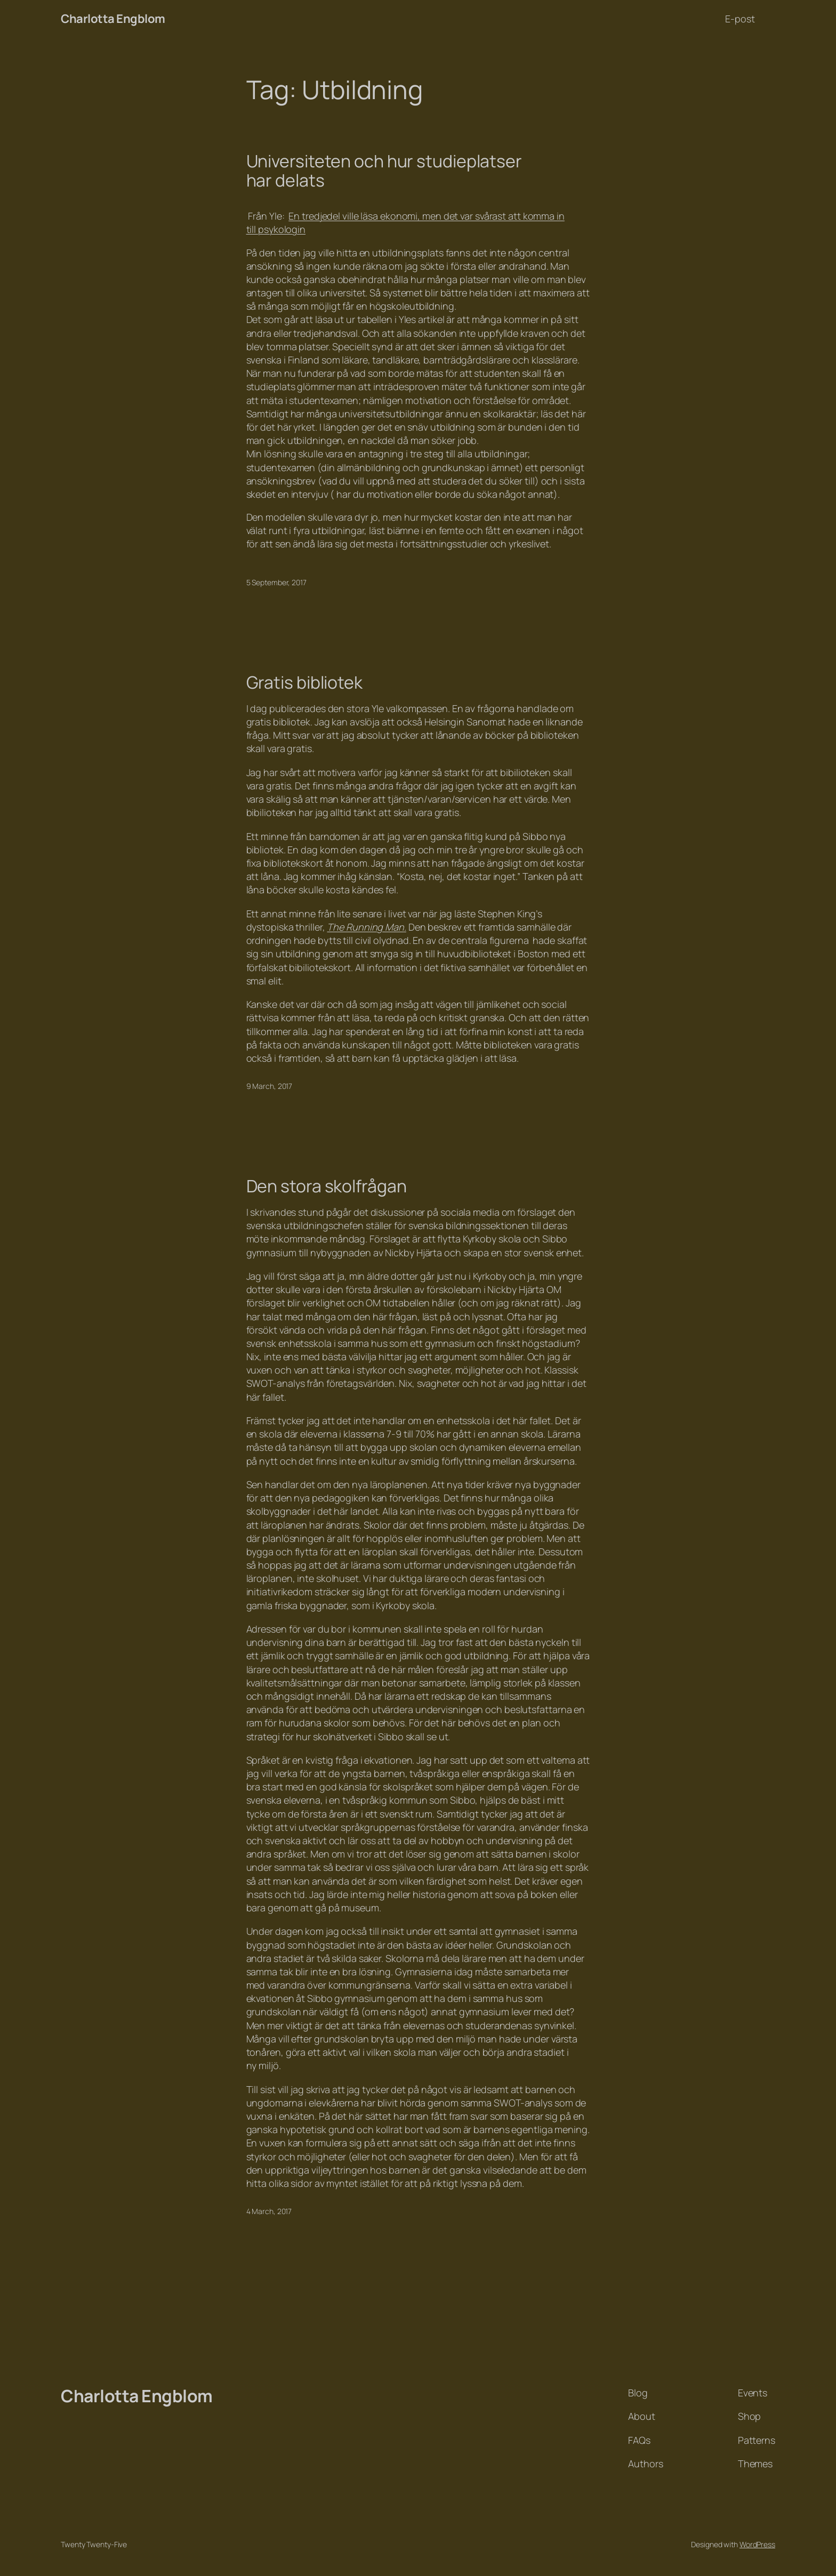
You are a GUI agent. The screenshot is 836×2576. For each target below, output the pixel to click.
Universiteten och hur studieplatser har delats (384, 170)
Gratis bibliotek (304, 682)
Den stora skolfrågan (326, 1186)
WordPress (757, 2544)
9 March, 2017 (269, 1086)
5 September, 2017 (276, 582)
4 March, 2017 (269, 2211)
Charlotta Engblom (113, 19)
